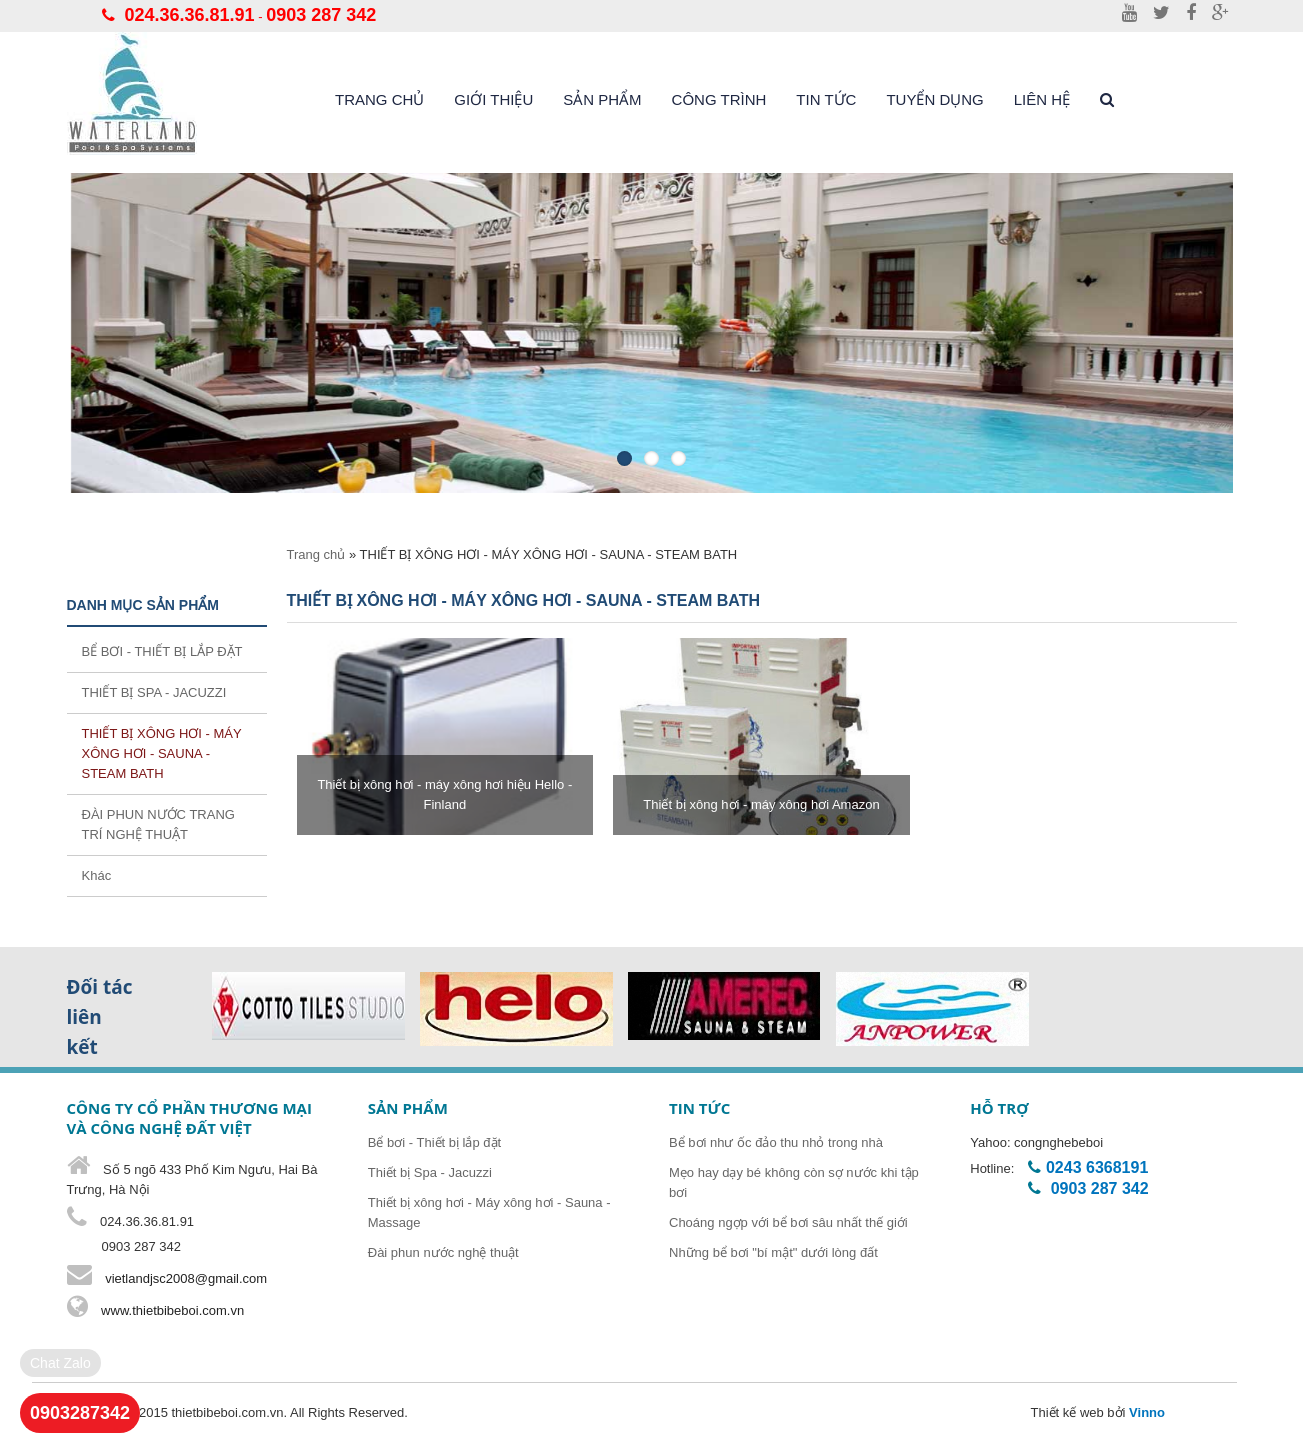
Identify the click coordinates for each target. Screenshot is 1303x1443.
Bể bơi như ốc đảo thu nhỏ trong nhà (776, 1142)
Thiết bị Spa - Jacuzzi (430, 1172)
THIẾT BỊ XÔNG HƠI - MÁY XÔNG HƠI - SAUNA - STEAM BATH (162, 753)
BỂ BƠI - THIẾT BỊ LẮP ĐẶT (162, 651)
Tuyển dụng (934, 99)
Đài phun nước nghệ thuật (443, 1252)
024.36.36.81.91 (190, 15)
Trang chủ (379, 99)
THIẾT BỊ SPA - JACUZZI (154, 692)
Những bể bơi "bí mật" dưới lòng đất (773, 1252)
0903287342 (80, 1413)
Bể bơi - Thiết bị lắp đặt (434, 1142)
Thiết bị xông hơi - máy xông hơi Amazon (761, 804)
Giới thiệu (493, 99)
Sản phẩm (602, 99)
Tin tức (826, 99)
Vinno (1147, 1412)
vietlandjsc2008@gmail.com (186, 1278)
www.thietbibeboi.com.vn (171, 1310)
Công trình (719, 99)
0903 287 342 (321, 15)
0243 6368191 (1097, 1167)
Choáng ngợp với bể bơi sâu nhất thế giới (788, 1222)
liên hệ (1042, 99)
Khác (97, 875)
